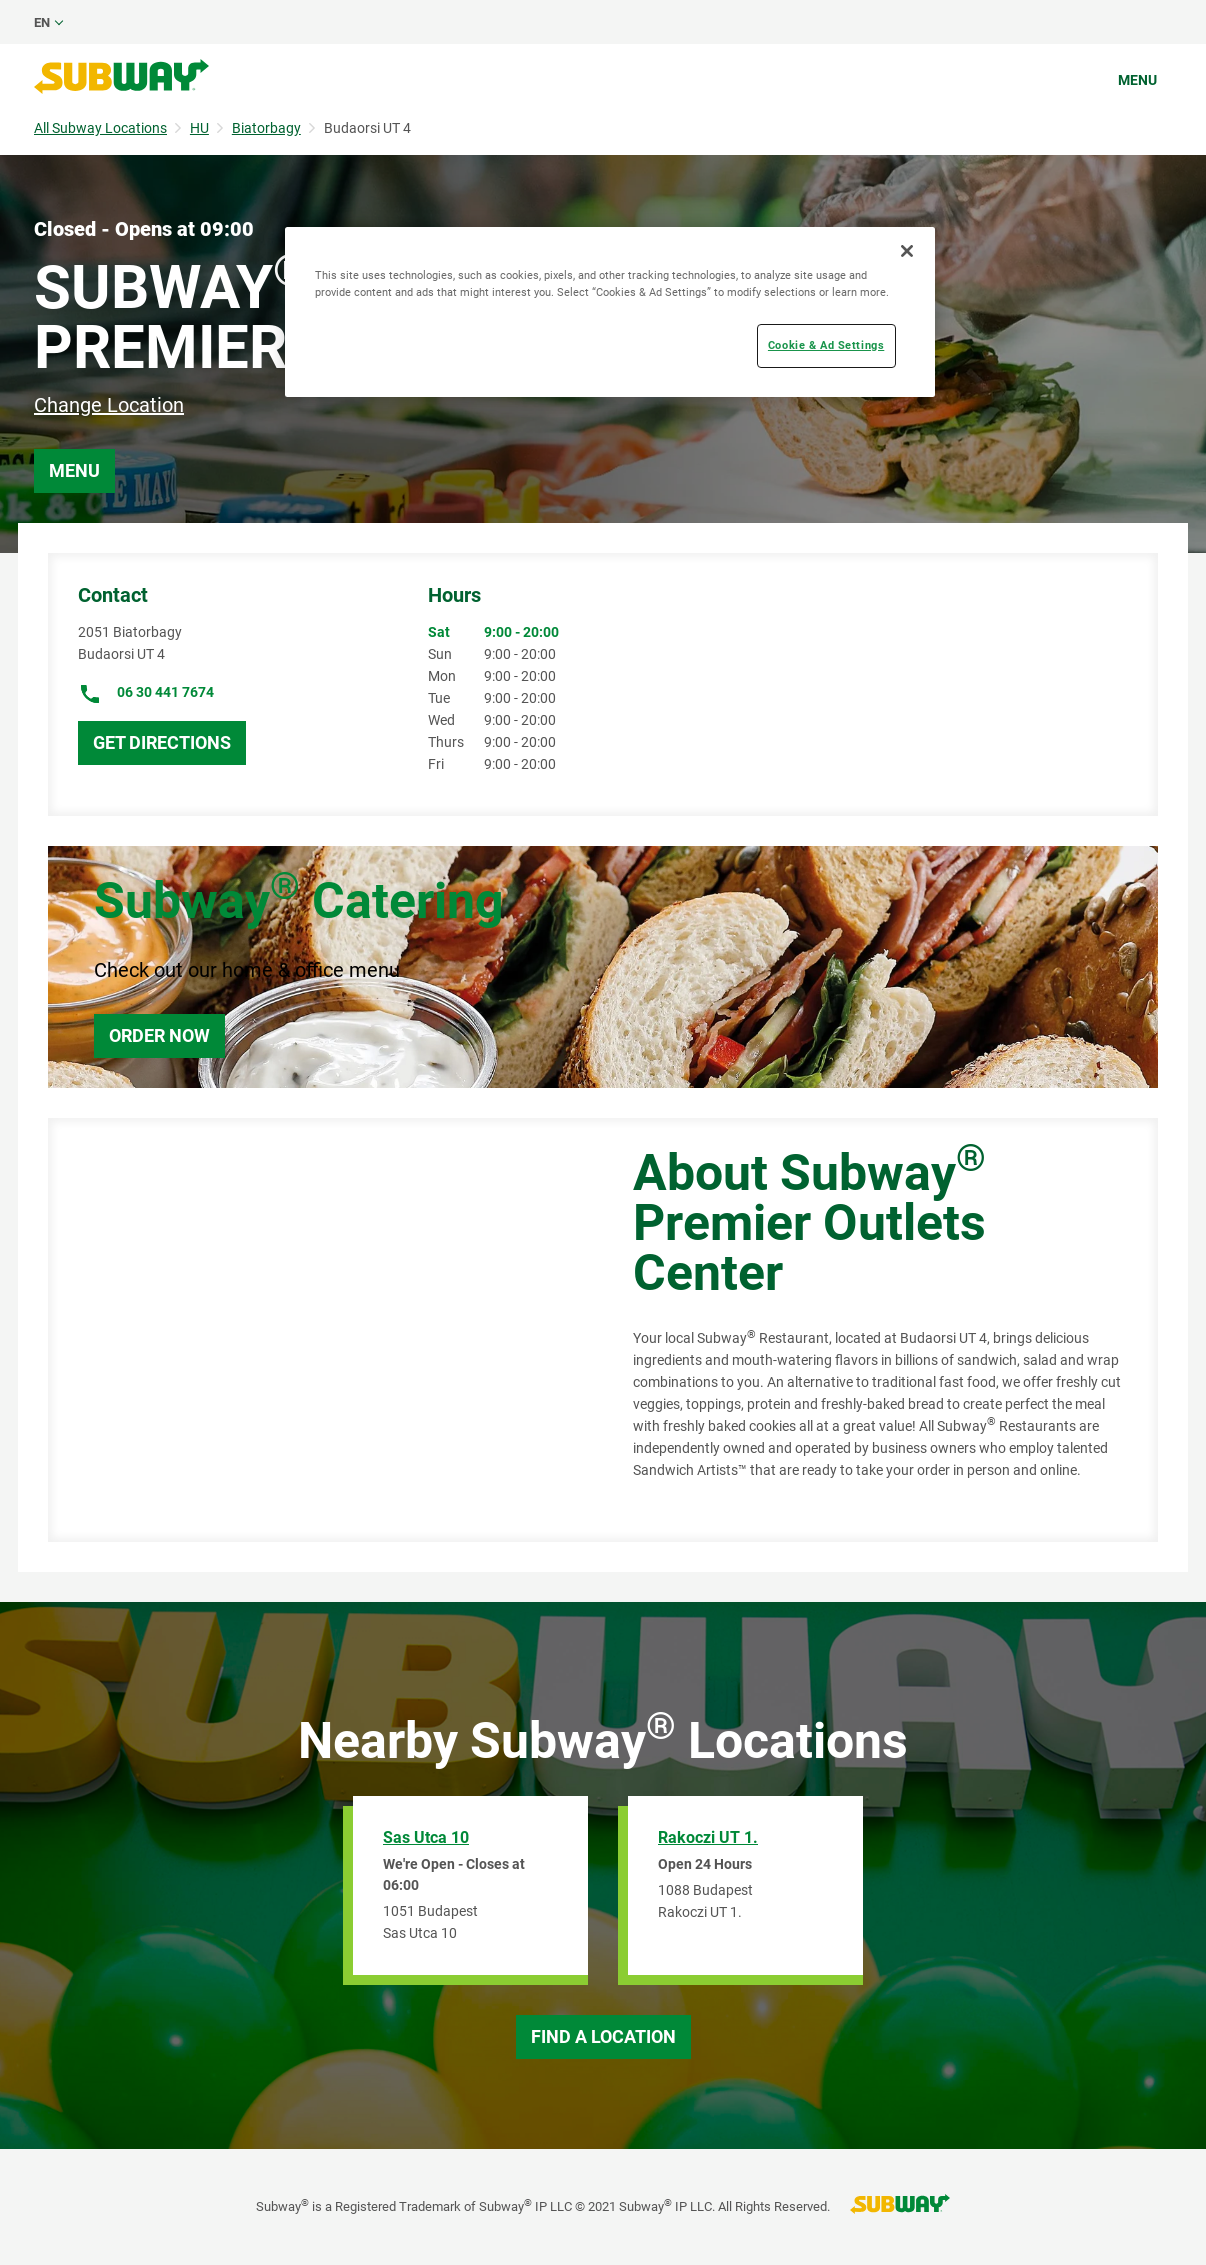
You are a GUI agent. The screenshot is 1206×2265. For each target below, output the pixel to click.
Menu (1137, 80)
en (42, 22)
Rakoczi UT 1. (708, 1837)
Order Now (159, 1035)
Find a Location (603, 2036)
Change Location (109, 405)
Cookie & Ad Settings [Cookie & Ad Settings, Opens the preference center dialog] (826, 345)
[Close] (907, 251)
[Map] (318, 1330)
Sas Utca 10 (426, 1837)
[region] (610, 312)
